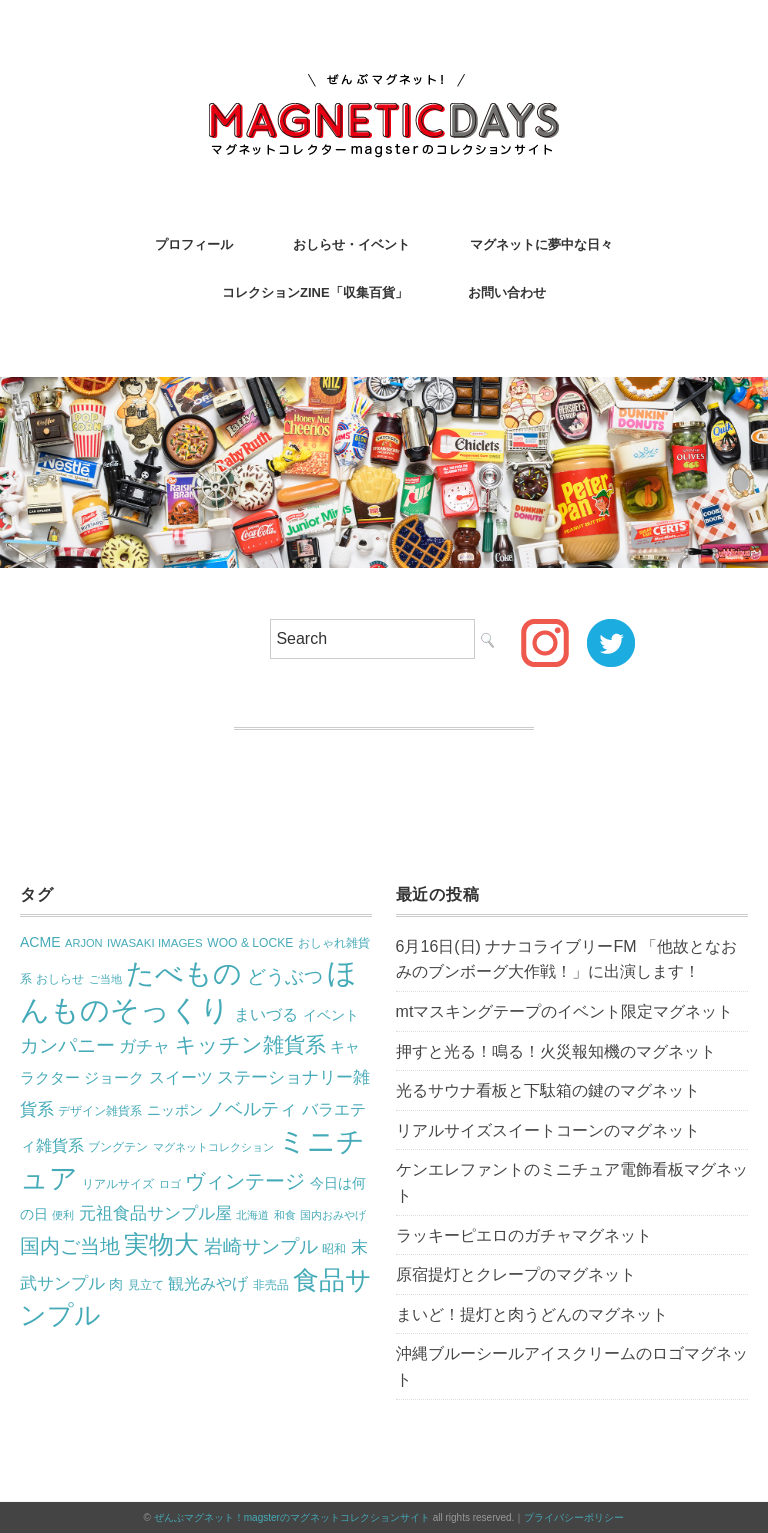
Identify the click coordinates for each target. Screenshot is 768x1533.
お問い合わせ (507, 292)
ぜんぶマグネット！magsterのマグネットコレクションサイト (292, 1517)
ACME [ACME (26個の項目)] (40, 942)
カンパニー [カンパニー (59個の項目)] (67, 1045)
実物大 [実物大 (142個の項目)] (161, 1244)
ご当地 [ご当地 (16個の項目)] (105, 979)
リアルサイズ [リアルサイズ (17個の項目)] (118, 1184)
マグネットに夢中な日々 (541, 244)
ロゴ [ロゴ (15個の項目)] (170, 1184)
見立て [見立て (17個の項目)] (146, 1285)
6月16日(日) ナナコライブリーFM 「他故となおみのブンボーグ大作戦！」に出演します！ (566, 959)
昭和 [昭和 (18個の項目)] (334, 1249)
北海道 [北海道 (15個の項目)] (252, 1215)
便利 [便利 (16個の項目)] (63, 1215)
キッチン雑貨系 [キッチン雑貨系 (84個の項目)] (250, 1045)
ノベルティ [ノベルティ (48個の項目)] (252, 1109)
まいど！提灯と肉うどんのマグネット (532, 1314)
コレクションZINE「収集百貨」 (315, 292)
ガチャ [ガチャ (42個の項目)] (144, 1046)
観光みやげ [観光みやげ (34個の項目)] (208, 1283)
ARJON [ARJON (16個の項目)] (84, 943)
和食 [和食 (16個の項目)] (285, 1215)
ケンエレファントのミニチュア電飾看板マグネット (572, 1182)
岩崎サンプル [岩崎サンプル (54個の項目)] (261, 1246)
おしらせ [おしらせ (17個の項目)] (60, 979)
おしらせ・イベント (351, 244)
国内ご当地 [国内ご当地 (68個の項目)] (70, 1246)
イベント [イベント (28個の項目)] (331, 1015)
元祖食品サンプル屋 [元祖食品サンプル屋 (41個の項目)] (155, 1213)
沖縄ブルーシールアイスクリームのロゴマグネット (572, 1366)
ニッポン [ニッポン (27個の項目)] (175, 1110)
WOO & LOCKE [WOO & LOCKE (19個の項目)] (250, 943)
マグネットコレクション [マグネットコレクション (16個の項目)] (213, 1147)
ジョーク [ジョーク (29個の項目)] (114, 1078)
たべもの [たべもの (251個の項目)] (184, 973)
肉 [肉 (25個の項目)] (116, 1284)
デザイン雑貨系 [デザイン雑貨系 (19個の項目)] (100, 1111)
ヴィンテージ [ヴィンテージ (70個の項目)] (245, 1181)
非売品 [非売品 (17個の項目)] (271, 1285)
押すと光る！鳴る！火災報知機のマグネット (556, 1051)
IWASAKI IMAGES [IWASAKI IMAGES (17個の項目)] (155, 943)
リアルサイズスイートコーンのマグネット (548, 1130)
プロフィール (194, 244)
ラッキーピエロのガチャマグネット (524, 1235)
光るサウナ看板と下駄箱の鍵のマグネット (548, 1090)
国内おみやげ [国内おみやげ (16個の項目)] (333, 1215)
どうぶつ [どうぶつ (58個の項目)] (285, 976)
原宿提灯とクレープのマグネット (516, 1274)
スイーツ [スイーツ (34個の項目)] (181, 1077)
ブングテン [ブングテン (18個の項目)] (118, 1147)
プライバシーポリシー (574, 1517)
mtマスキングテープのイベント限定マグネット (565, 1011)
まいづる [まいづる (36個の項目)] (266, 1014)
